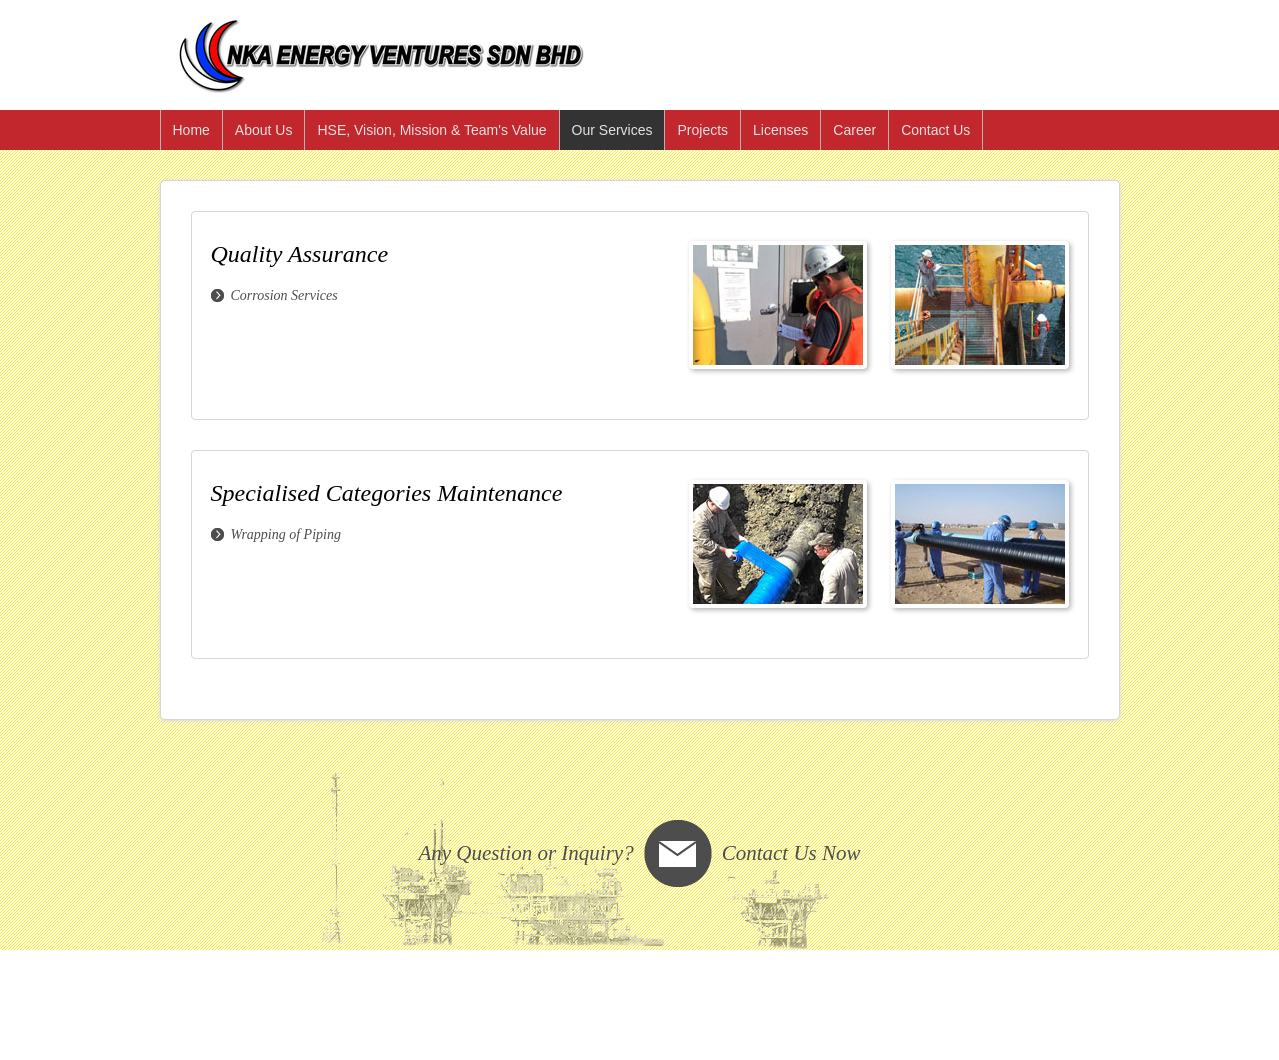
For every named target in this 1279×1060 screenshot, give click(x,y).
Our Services (612, 130)
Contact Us (935, 130)
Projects (702, 130)
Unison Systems (394, 1000)
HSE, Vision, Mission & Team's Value (431, 130)
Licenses (780, 130)
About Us (264, 130)
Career (854, 130)
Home (191, 130)
